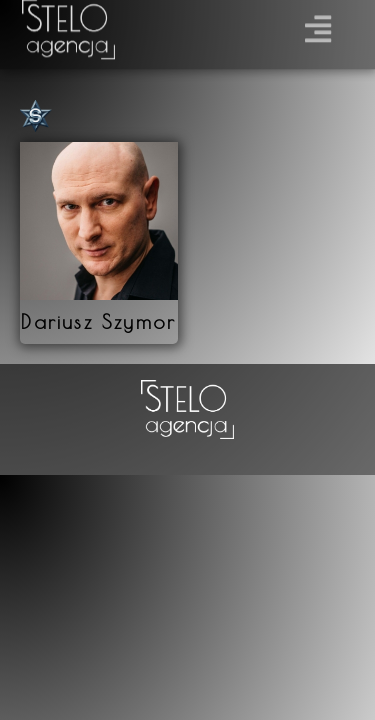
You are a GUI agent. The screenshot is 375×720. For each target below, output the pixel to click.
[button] (318, 25)
